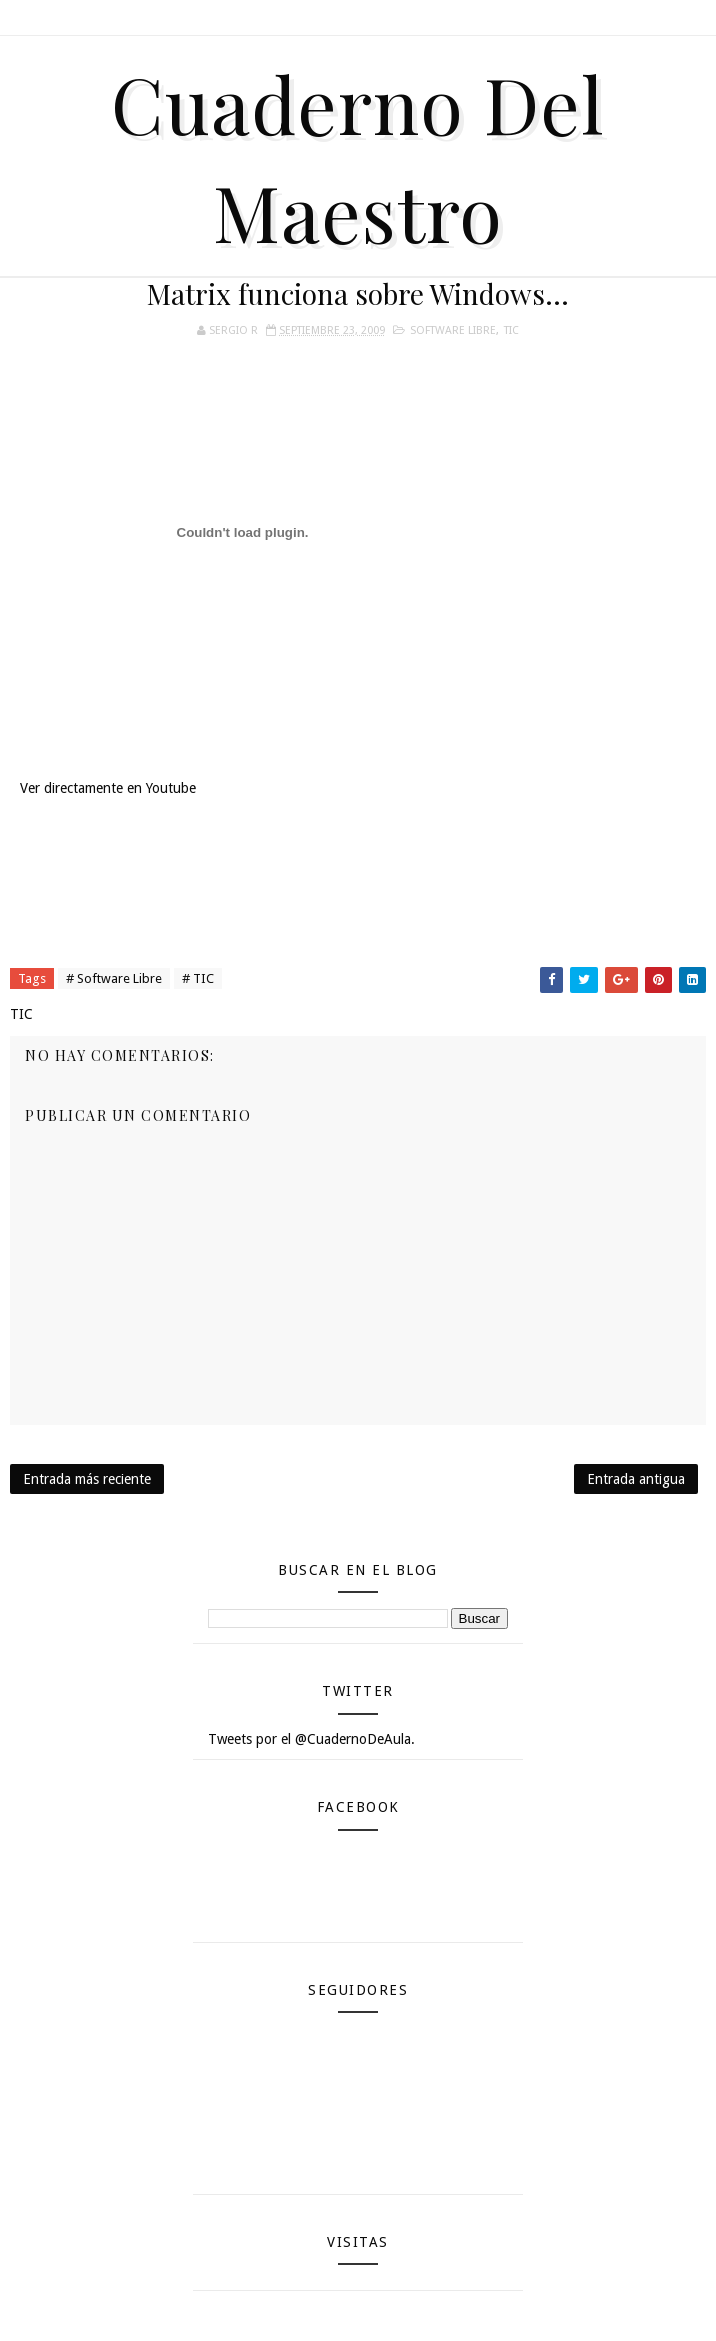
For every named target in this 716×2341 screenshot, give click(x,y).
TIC (511, 330)
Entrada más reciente (87, 1479)
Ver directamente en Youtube (108, 788)
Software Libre (453, 330)
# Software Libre (114, 978)
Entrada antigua (636, 1479)
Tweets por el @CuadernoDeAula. (311, 1739)
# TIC (198, 978)
